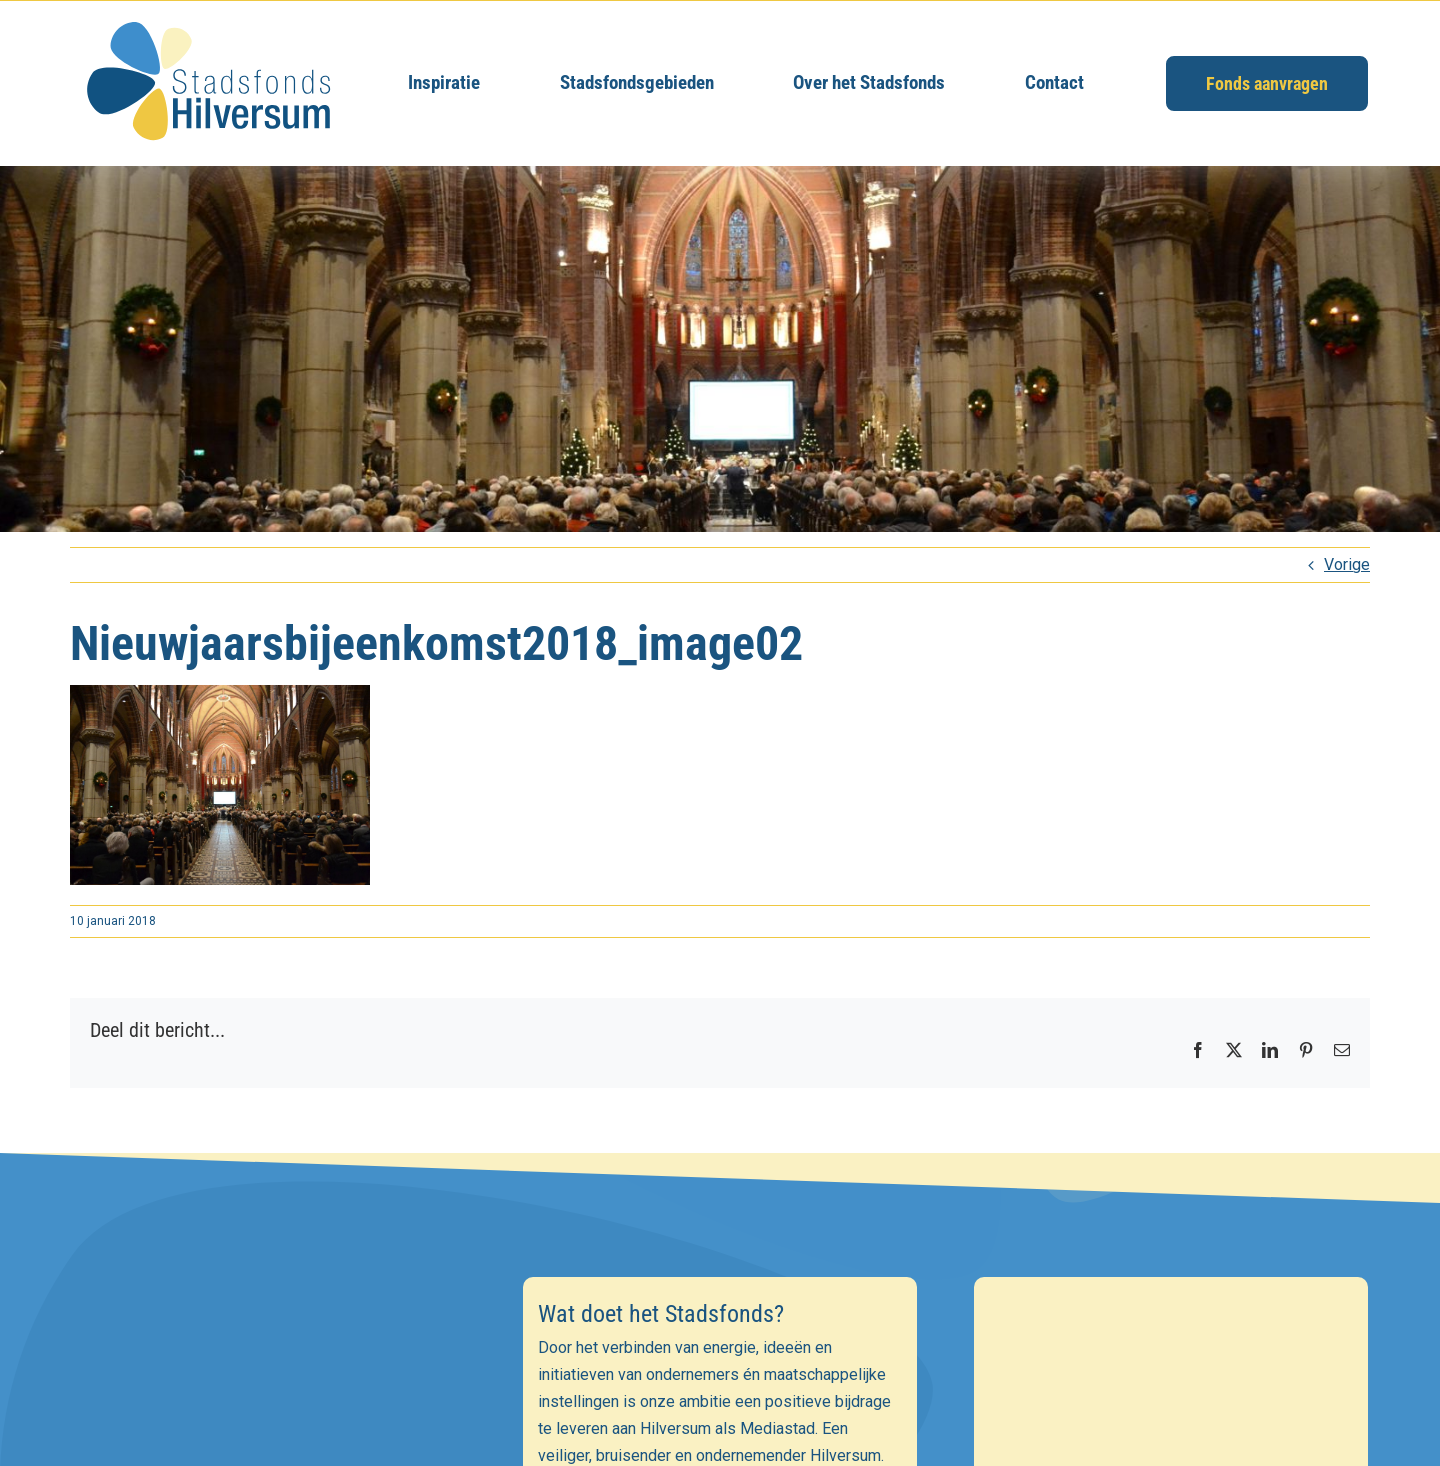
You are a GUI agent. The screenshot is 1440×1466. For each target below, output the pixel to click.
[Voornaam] (269, 1441)
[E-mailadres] (269, 1397)
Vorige (1347, 564)
